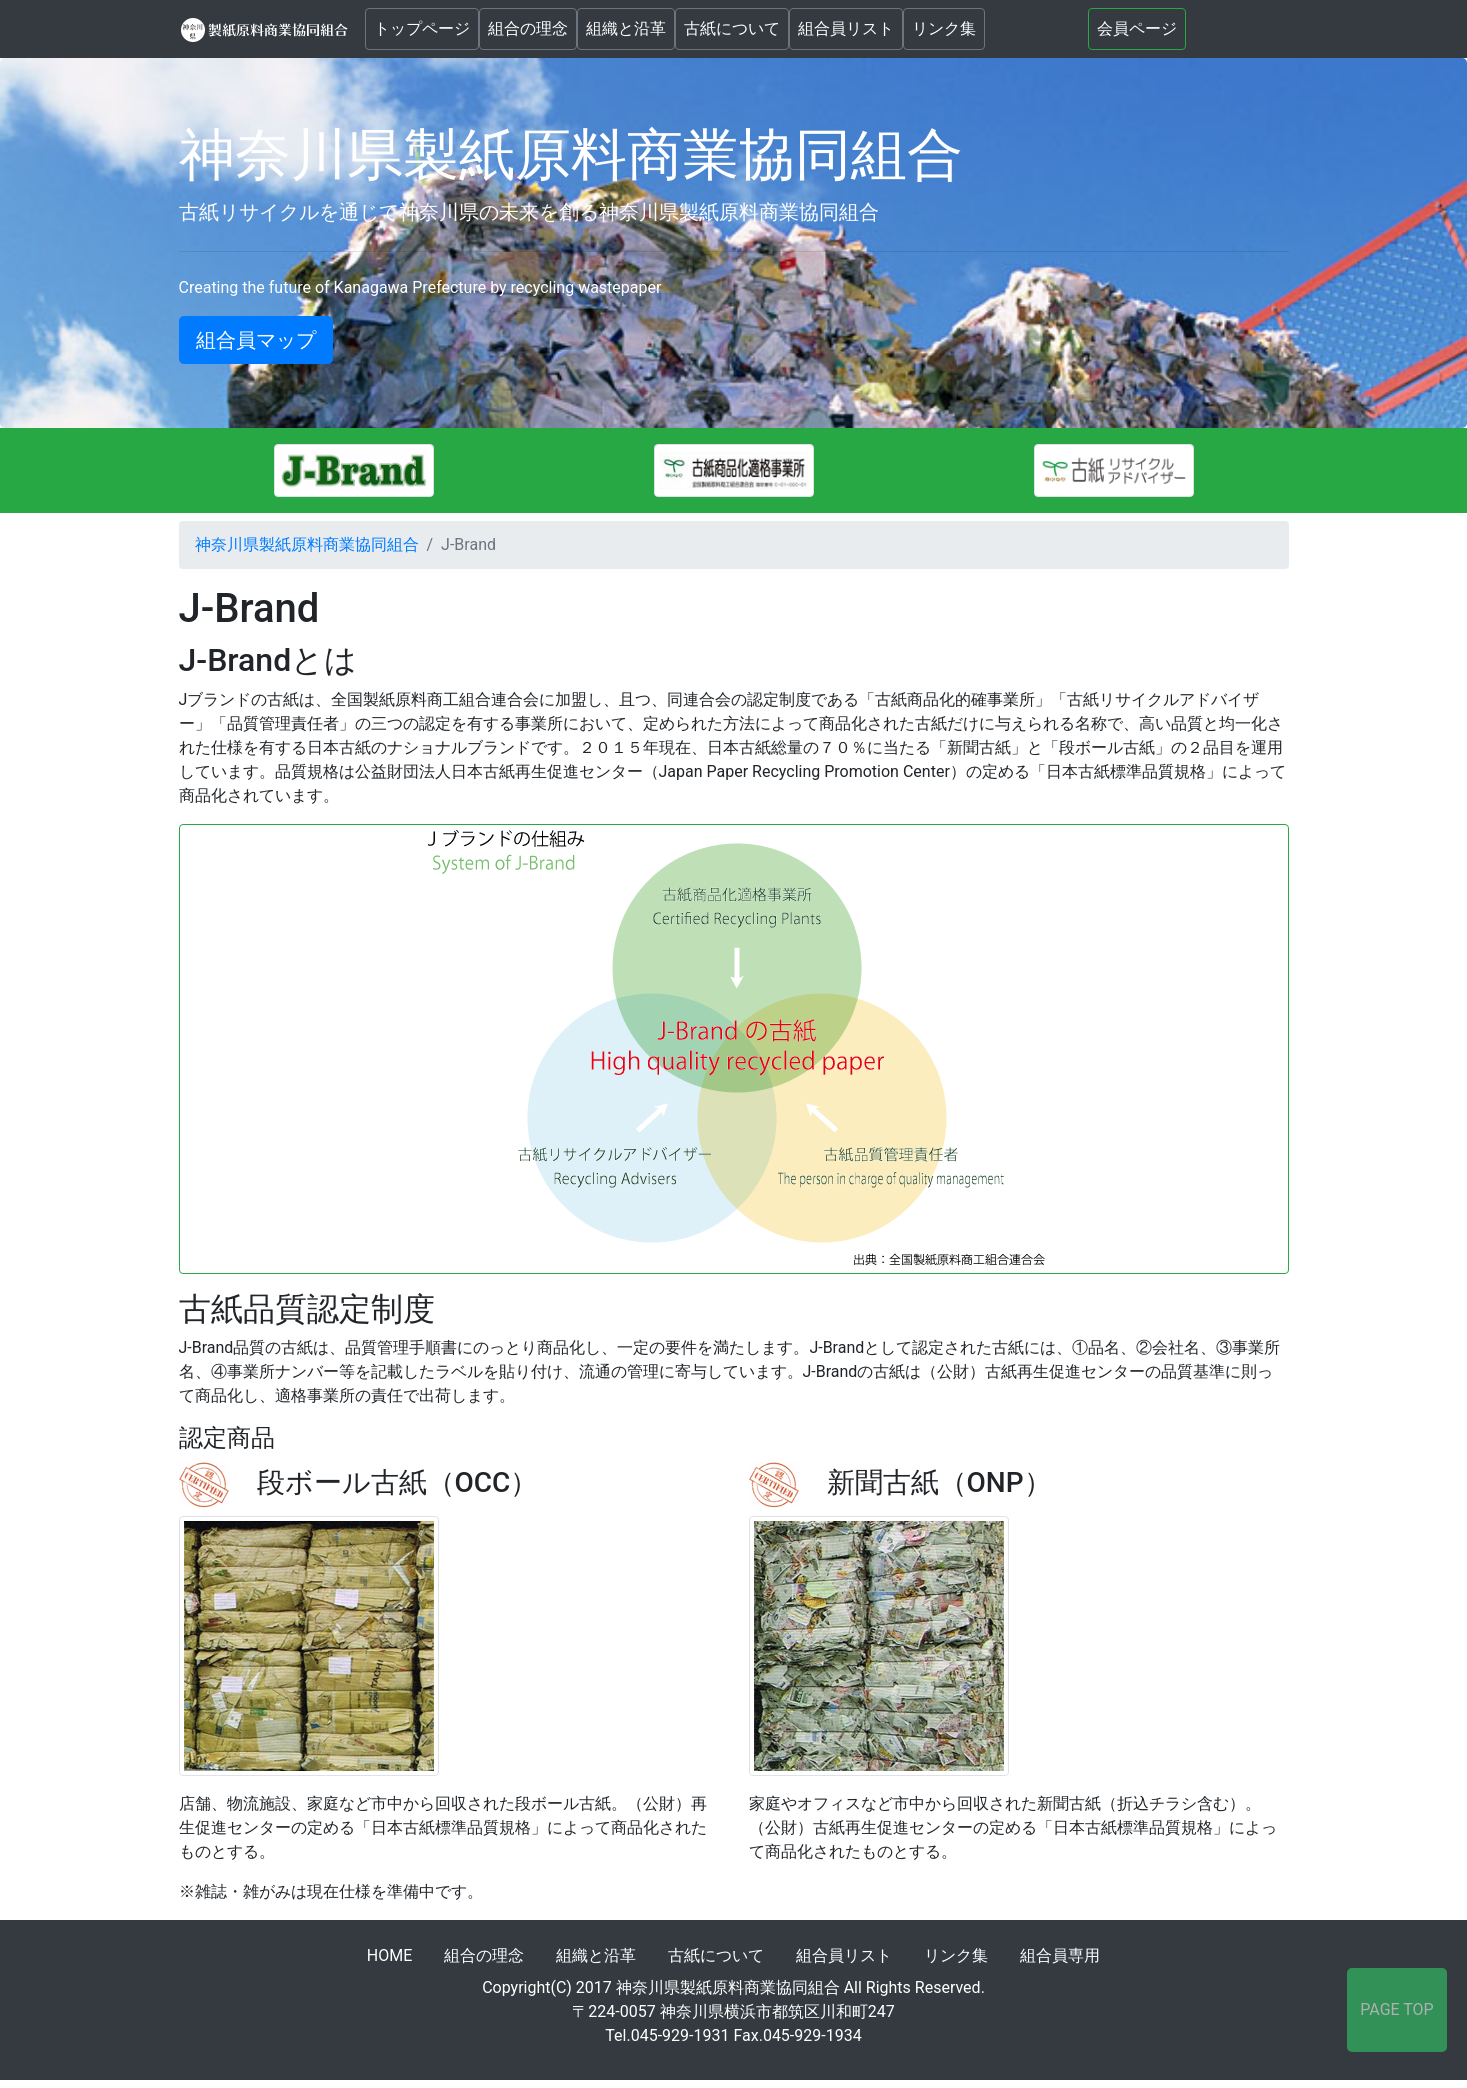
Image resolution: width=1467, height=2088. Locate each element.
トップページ (422, 28)
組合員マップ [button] (256, 340)
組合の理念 (528, 28)
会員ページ (1137, 28)
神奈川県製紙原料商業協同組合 (307, 544)
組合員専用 (1060, 1955)
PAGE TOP (1396, 2009)
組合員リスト (846, 28)
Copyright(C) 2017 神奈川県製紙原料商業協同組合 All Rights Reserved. (733, 1987)
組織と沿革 (626, 28)
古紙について (732, 28)
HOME (389, 1955)
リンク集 (944, 28)
